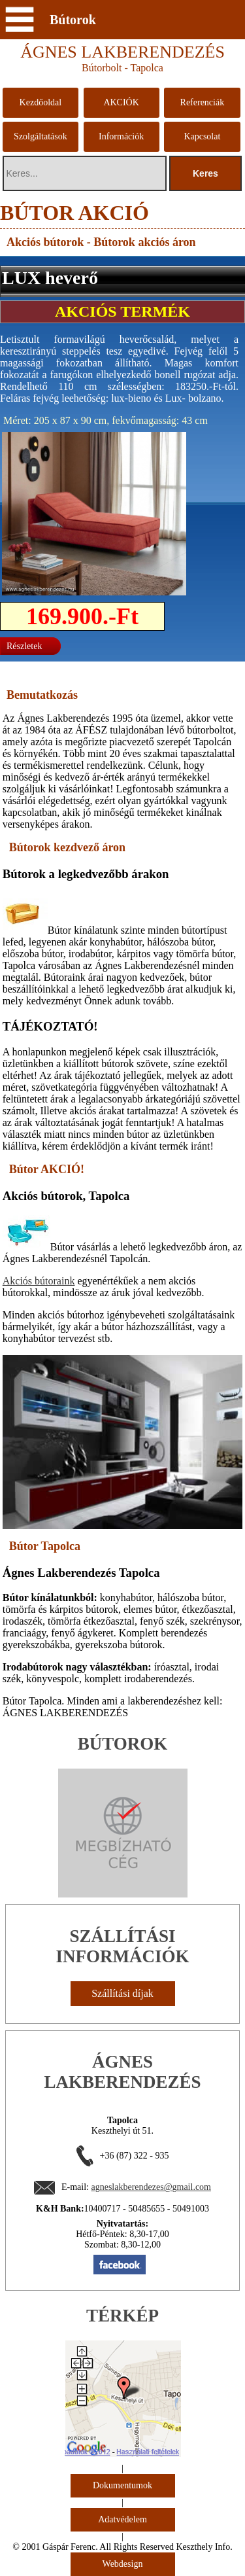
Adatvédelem (122, 2519)
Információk (121, 136)
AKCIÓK (121, 102)
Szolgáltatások (40, 136)
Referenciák (202, 102)
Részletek (24, 646)
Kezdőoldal (41, 102)
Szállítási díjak (122, 1993)
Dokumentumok (122, 2485)
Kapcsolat (202, 136)
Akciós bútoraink (39, 1280)
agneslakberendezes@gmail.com (151, 2187)
